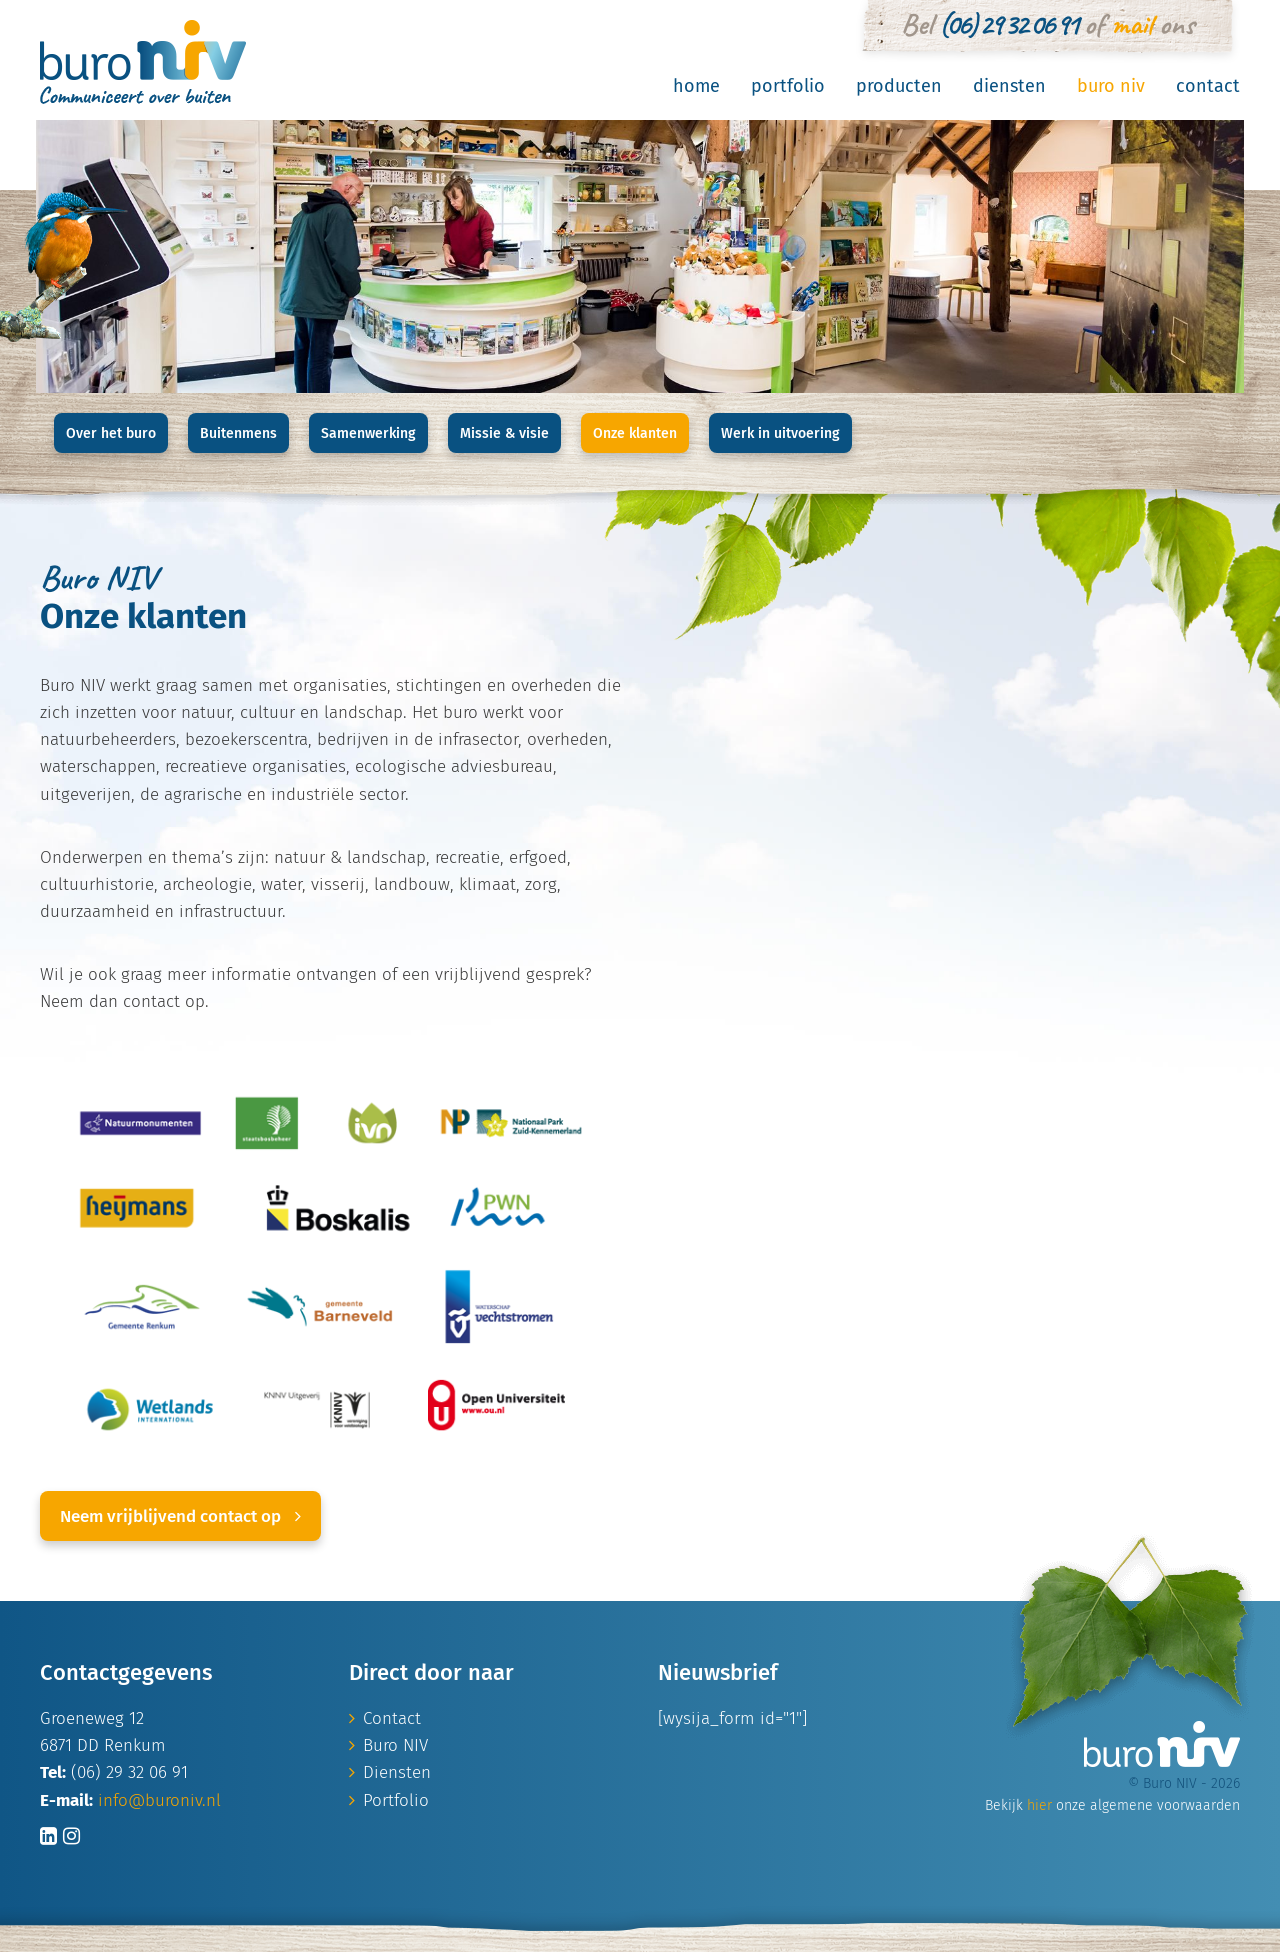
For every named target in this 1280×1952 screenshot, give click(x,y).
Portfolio (788, 86)
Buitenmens (238, 433)
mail (1131, 24)
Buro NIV (1111, 86)
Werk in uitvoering (780, 433)
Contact (1208, 86)
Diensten (1009, 86)
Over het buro (111, 433)
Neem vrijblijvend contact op (180, 1516)
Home (696, 86)
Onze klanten (635, 433)
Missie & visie (504, 433)
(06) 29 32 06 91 (1008, 24)
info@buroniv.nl (159, 1800)
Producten (899, 86)
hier (1039, 1805)
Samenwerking (368, 433)
